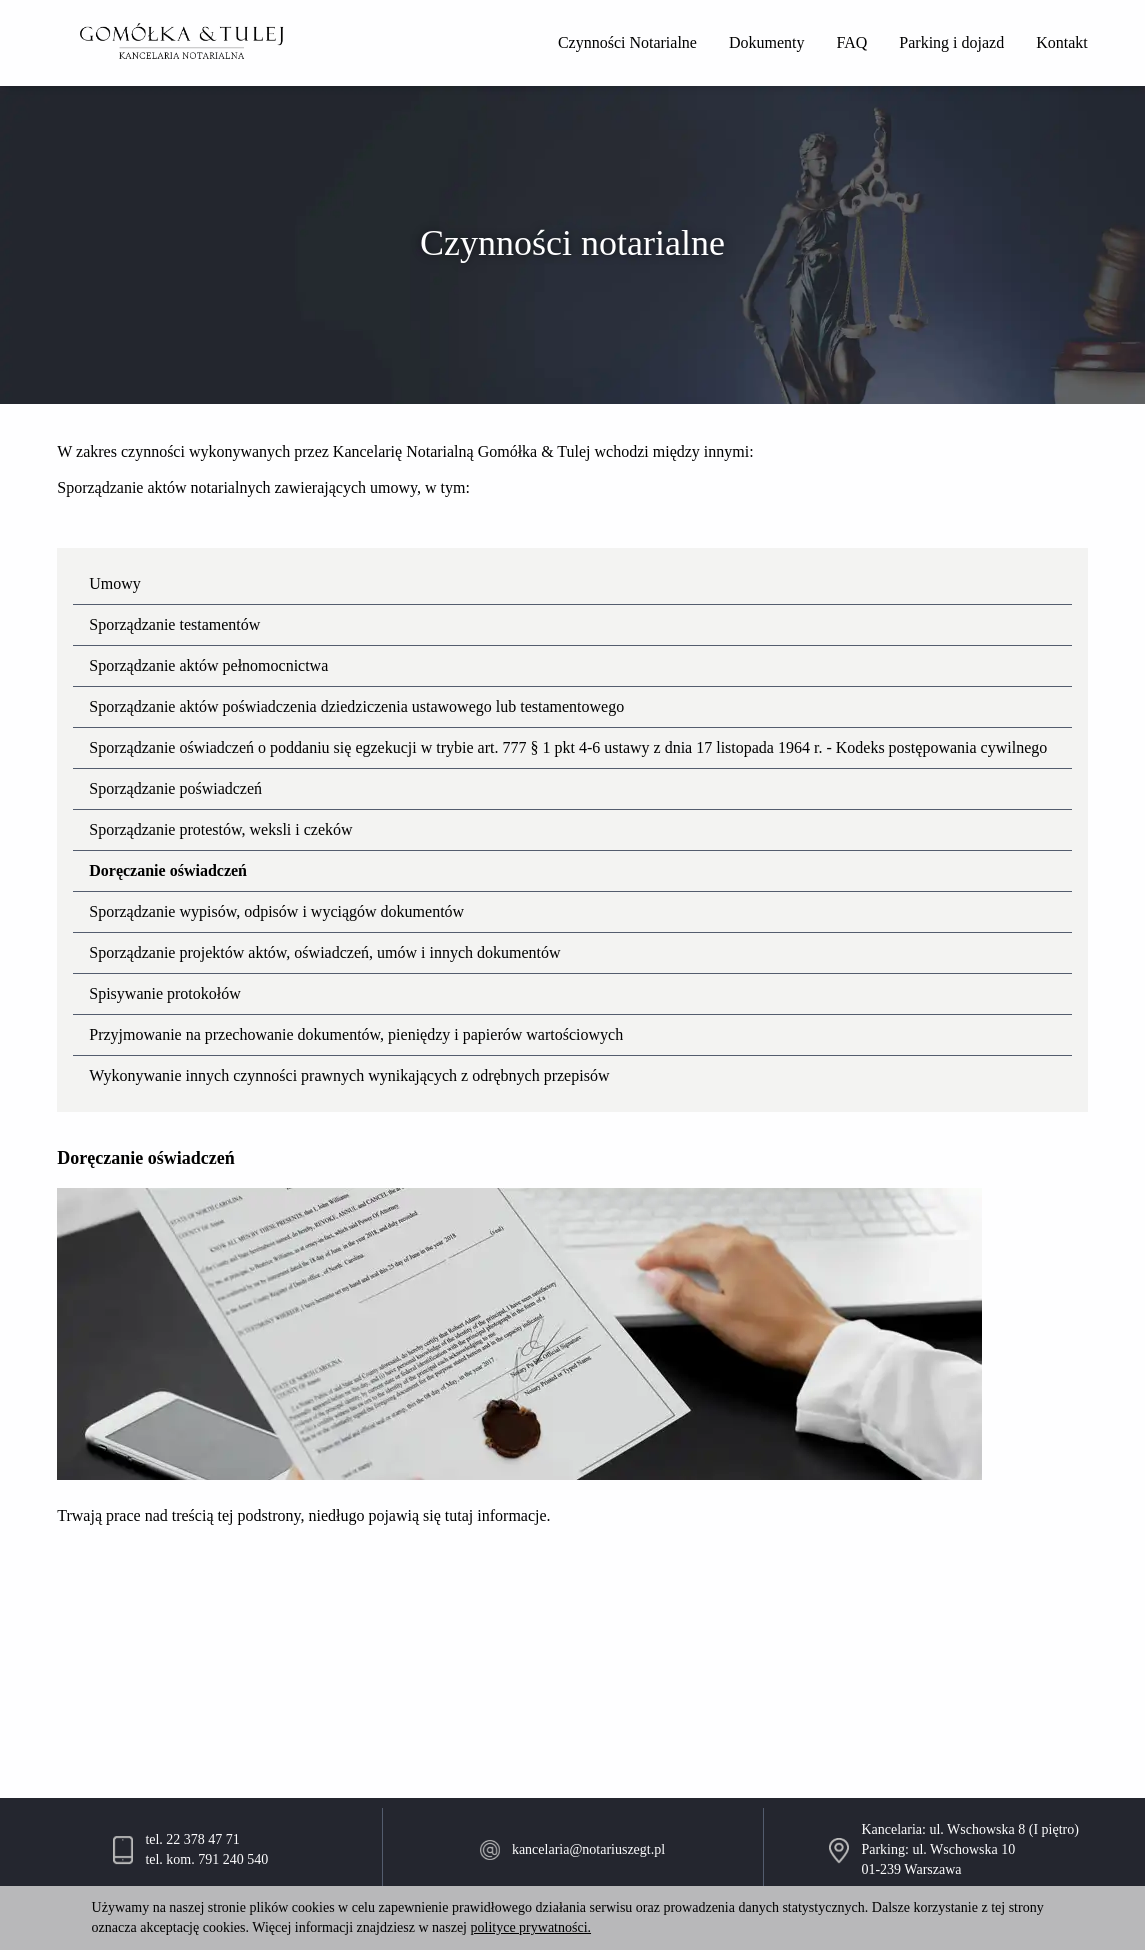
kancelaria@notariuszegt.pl (588, 1849)
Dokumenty (767, 42)
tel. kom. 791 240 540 (206, 1859)
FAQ (852, 42)
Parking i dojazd (951, 42)
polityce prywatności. (531, 1927)
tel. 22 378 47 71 (192, 1839)
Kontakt (1062, 42)
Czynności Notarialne (627, 42)
